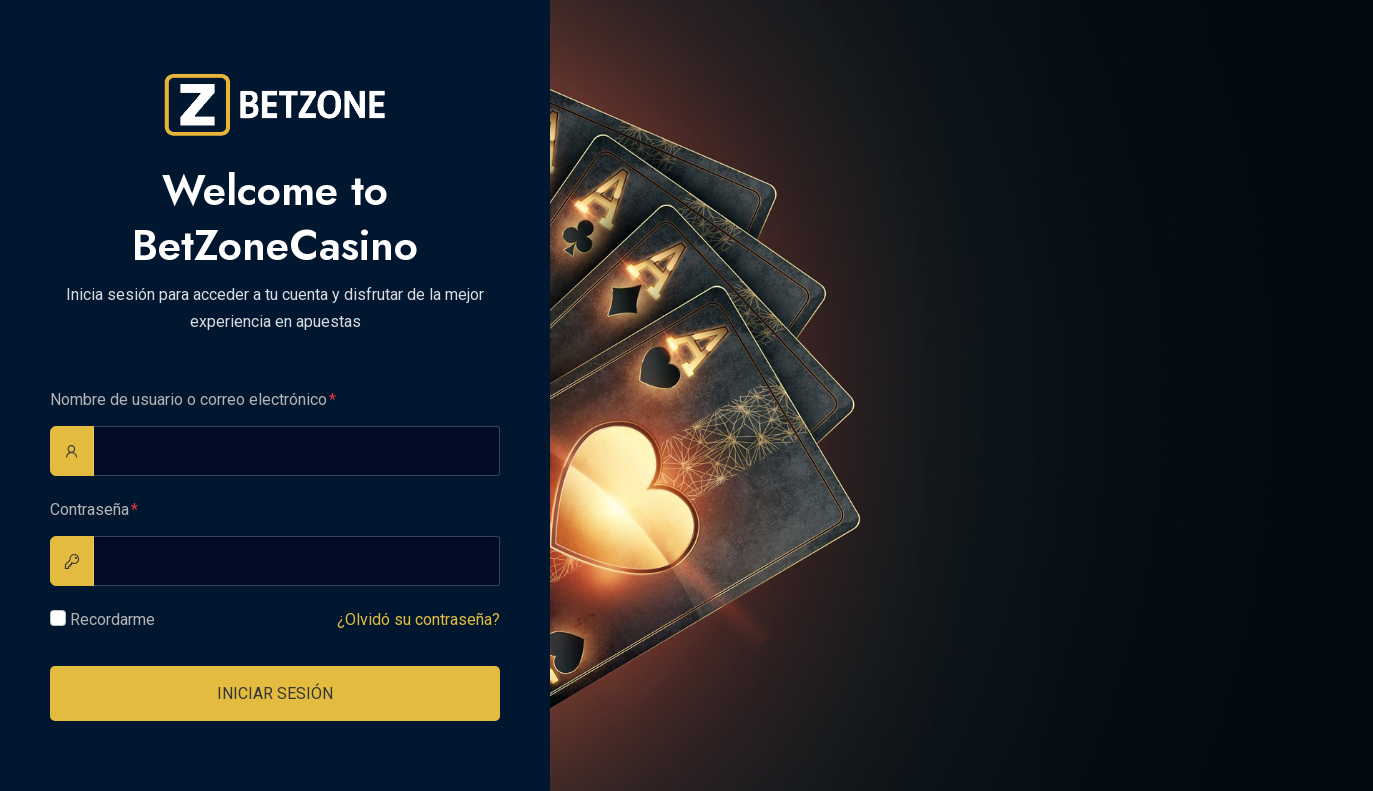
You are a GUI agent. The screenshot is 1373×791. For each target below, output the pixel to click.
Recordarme (112, 619)
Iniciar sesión (275, 693)
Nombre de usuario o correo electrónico (188, 399)
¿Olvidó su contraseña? (418, 619)
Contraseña (89, 509)
